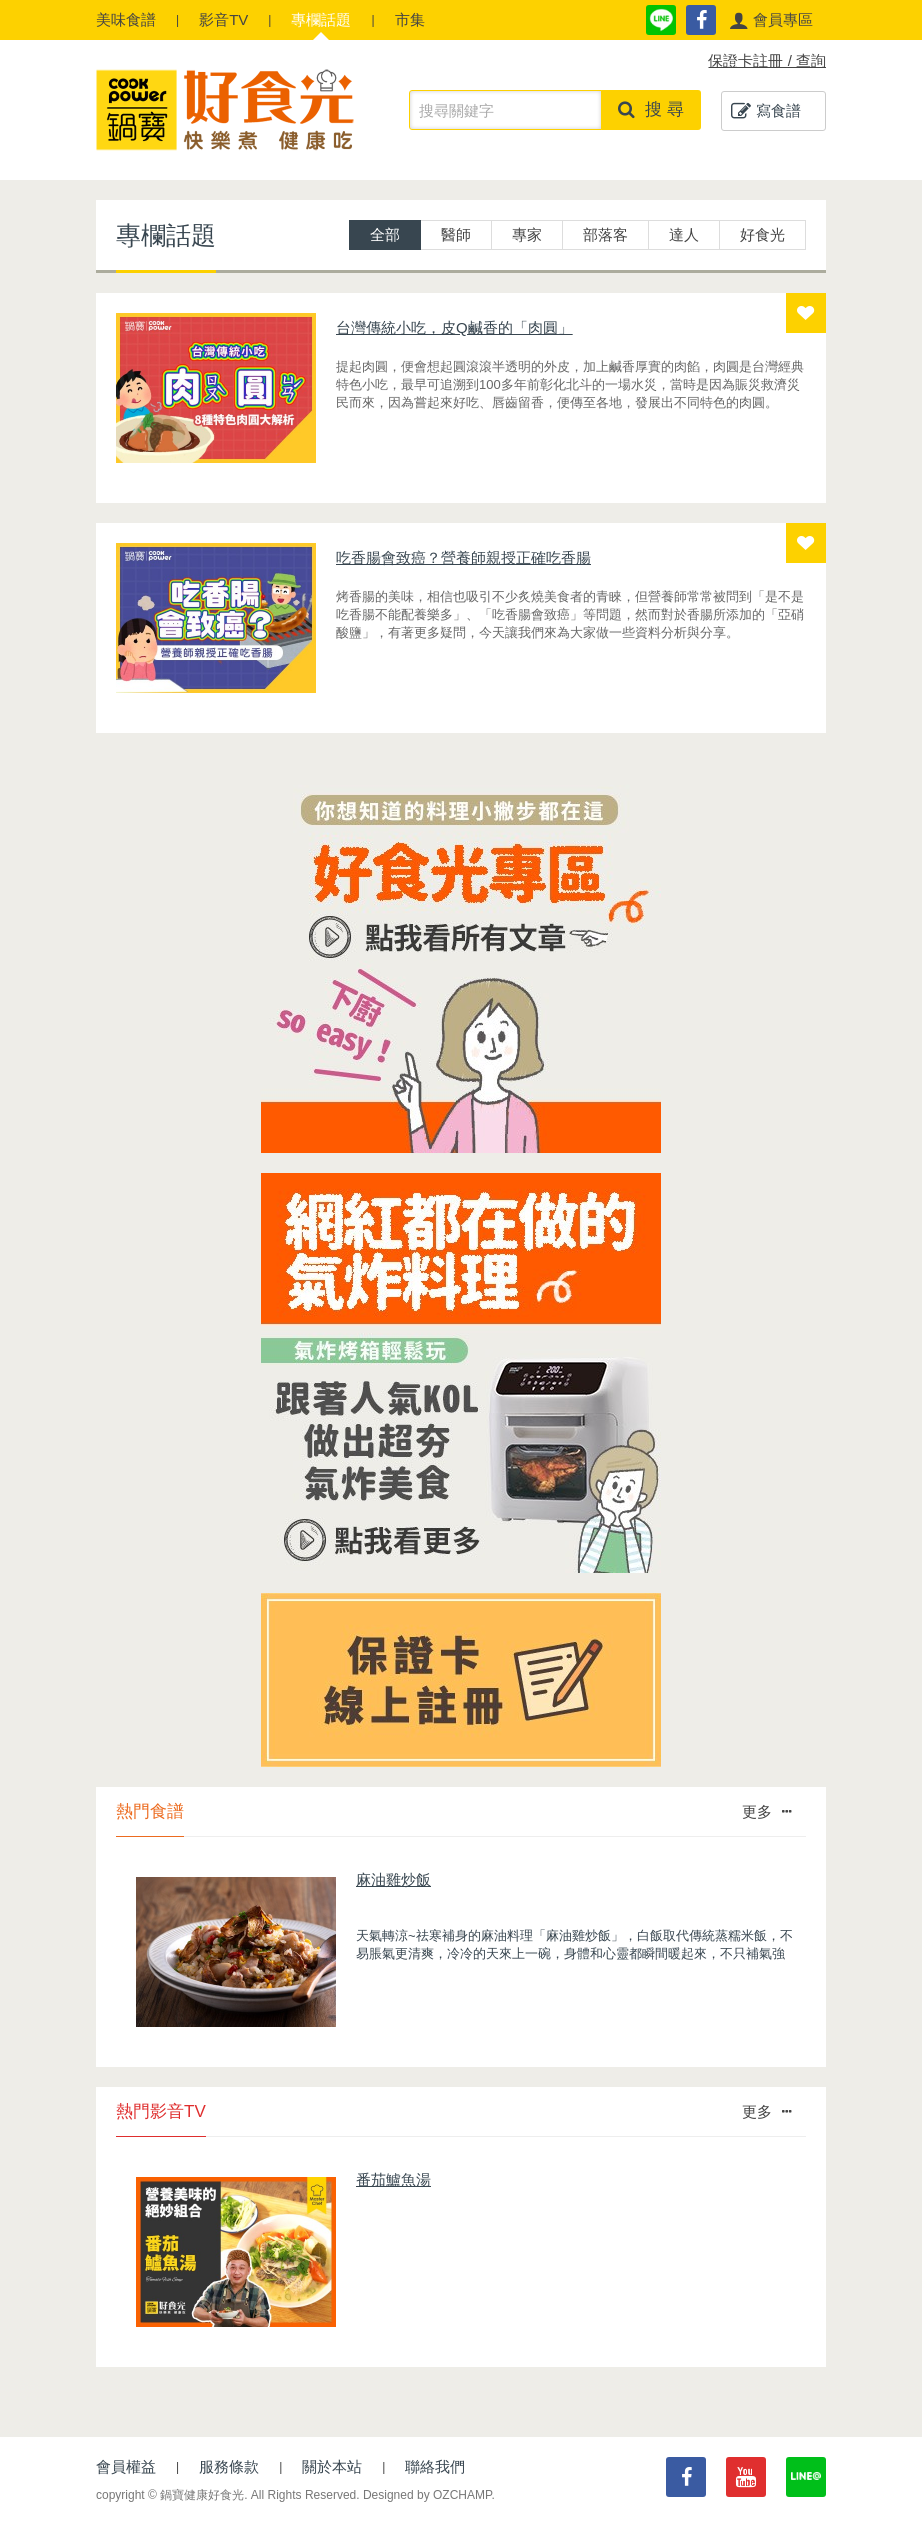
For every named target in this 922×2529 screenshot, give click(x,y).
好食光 (762, 234)
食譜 (126, 19)
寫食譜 (766, 111)
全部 (385, 234)
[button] (771, 20)
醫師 (456, 234)
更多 (766, 1811)
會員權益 (126, 2466)
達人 (684, 234)
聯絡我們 (435, 2466)
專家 (527, 234)
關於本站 (332, 2466)
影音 (223, 19)
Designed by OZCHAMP (427, 2495)
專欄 (321, 19)
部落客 (605, 234)
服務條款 (229, 2466)
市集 (410, 19)
